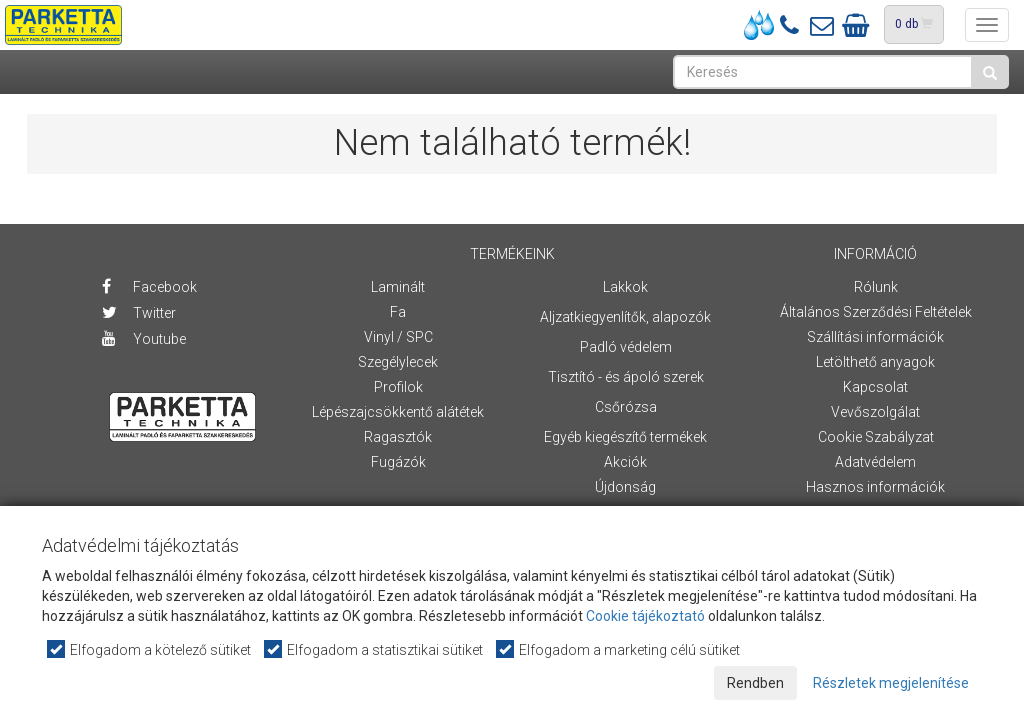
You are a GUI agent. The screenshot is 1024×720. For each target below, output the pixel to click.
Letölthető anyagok (875, 362)
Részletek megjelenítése (891, 683)
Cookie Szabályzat (876, 437)
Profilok (398, 387)
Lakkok (625, 287)
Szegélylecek (398, 362)
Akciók (625, 462)
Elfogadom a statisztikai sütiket (374, 649)
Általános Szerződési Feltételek (876, 312)
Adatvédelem (875, 462)
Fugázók (398, 462)
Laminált (398, 287)
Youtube (144, 339)
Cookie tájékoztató (645, 616)
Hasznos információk (875, 487)
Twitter (139, 313)
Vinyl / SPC (398, 337)
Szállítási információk (875, 337)
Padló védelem (626, 347)
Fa (398, 312)
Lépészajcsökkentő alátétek (398, 412)
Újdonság (625, 487)
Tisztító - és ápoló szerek (626, 377)
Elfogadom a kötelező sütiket (150, 649)
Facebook (149, 287)
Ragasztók (398, 437)
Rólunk (876, 287)
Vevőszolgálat (875, 412)
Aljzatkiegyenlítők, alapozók (625, 317)
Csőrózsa (626, 407)
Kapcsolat (875, 387)
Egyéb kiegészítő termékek (625, 437)
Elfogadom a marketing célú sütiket (619, 649)
